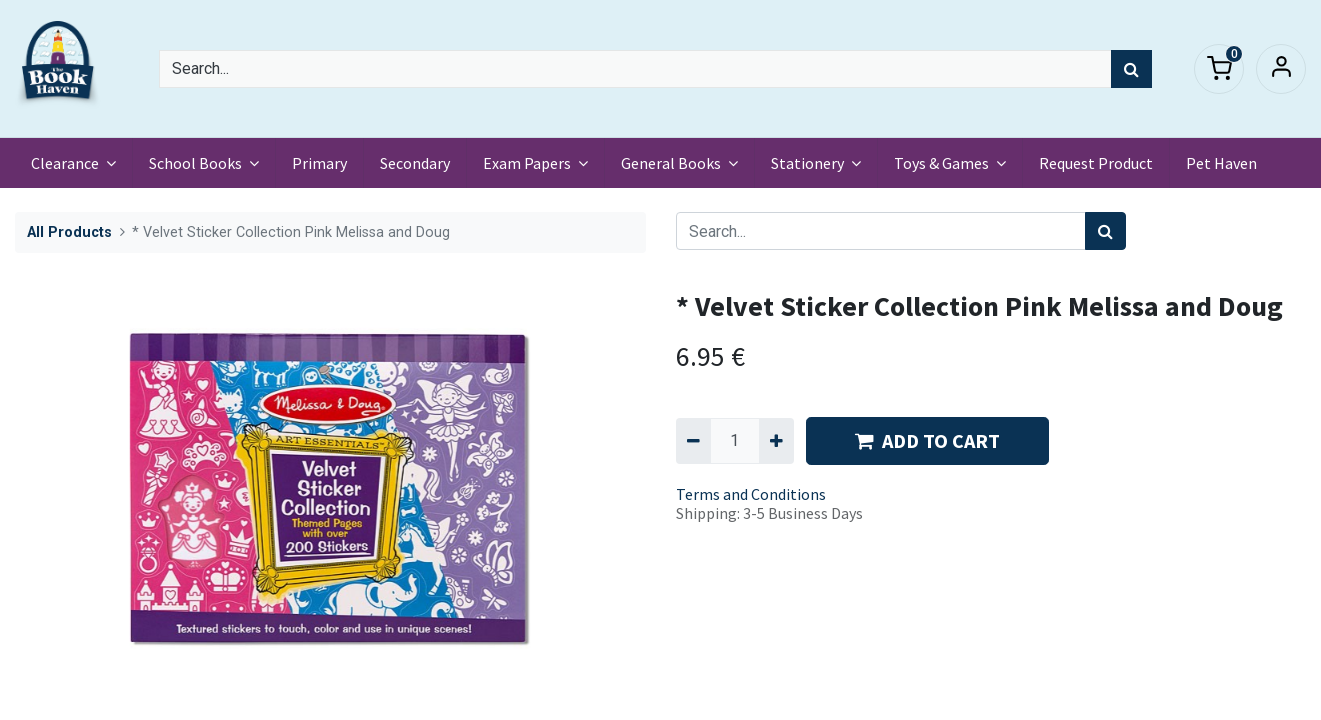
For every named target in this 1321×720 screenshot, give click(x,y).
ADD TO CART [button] (927, 440)
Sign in (1281, 69)
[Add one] (776, 441)
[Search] (1131, 69)
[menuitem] (319, 163)
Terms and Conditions (751, 494)
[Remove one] (693, 441)
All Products (69, 232)
